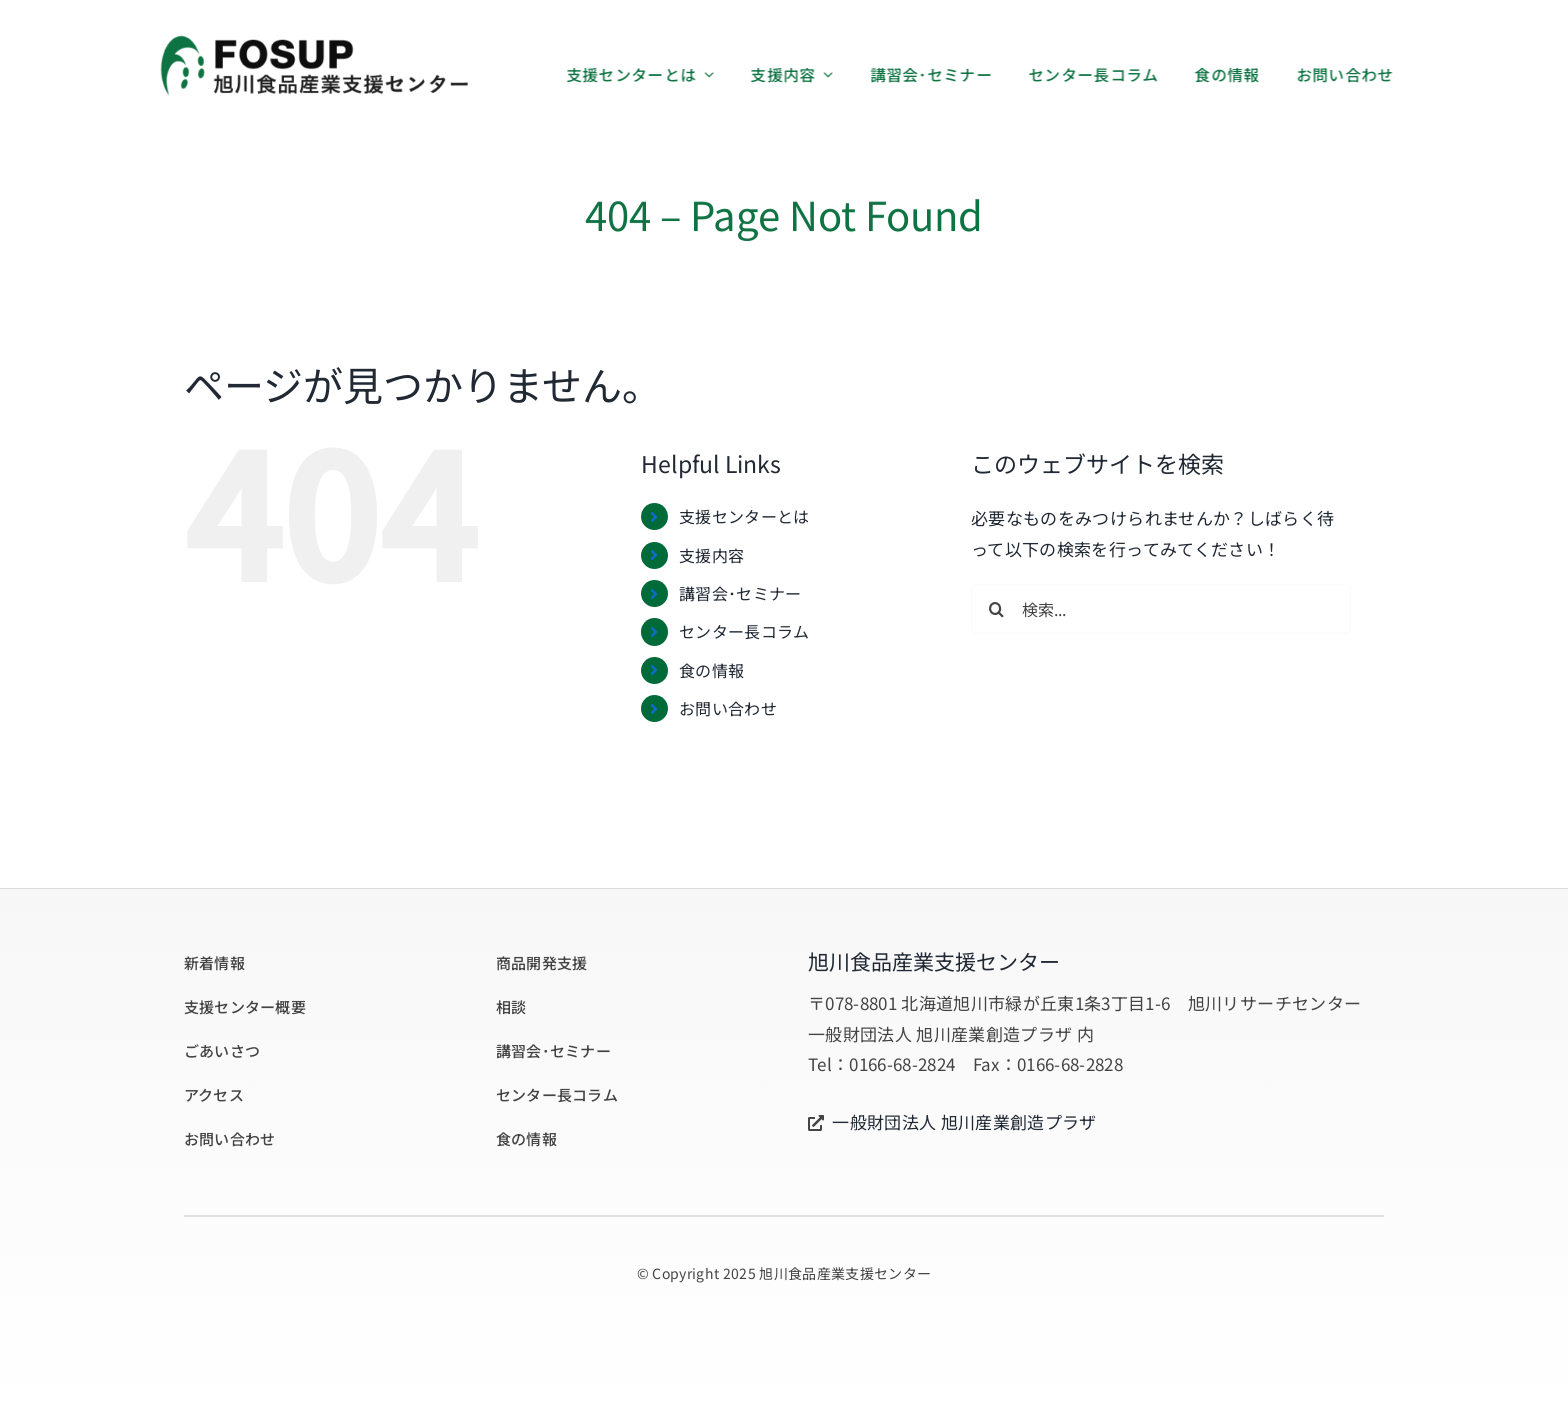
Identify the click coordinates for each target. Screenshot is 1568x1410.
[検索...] (1161, 609)
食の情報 (711, 670)
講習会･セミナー (740, 593)
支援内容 (711, 555)
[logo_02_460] (313, 41)
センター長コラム (744, 631)
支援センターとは (744, 516)
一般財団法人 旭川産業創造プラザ (964, 1121)
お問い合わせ (728, 708)
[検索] (996, 609)
